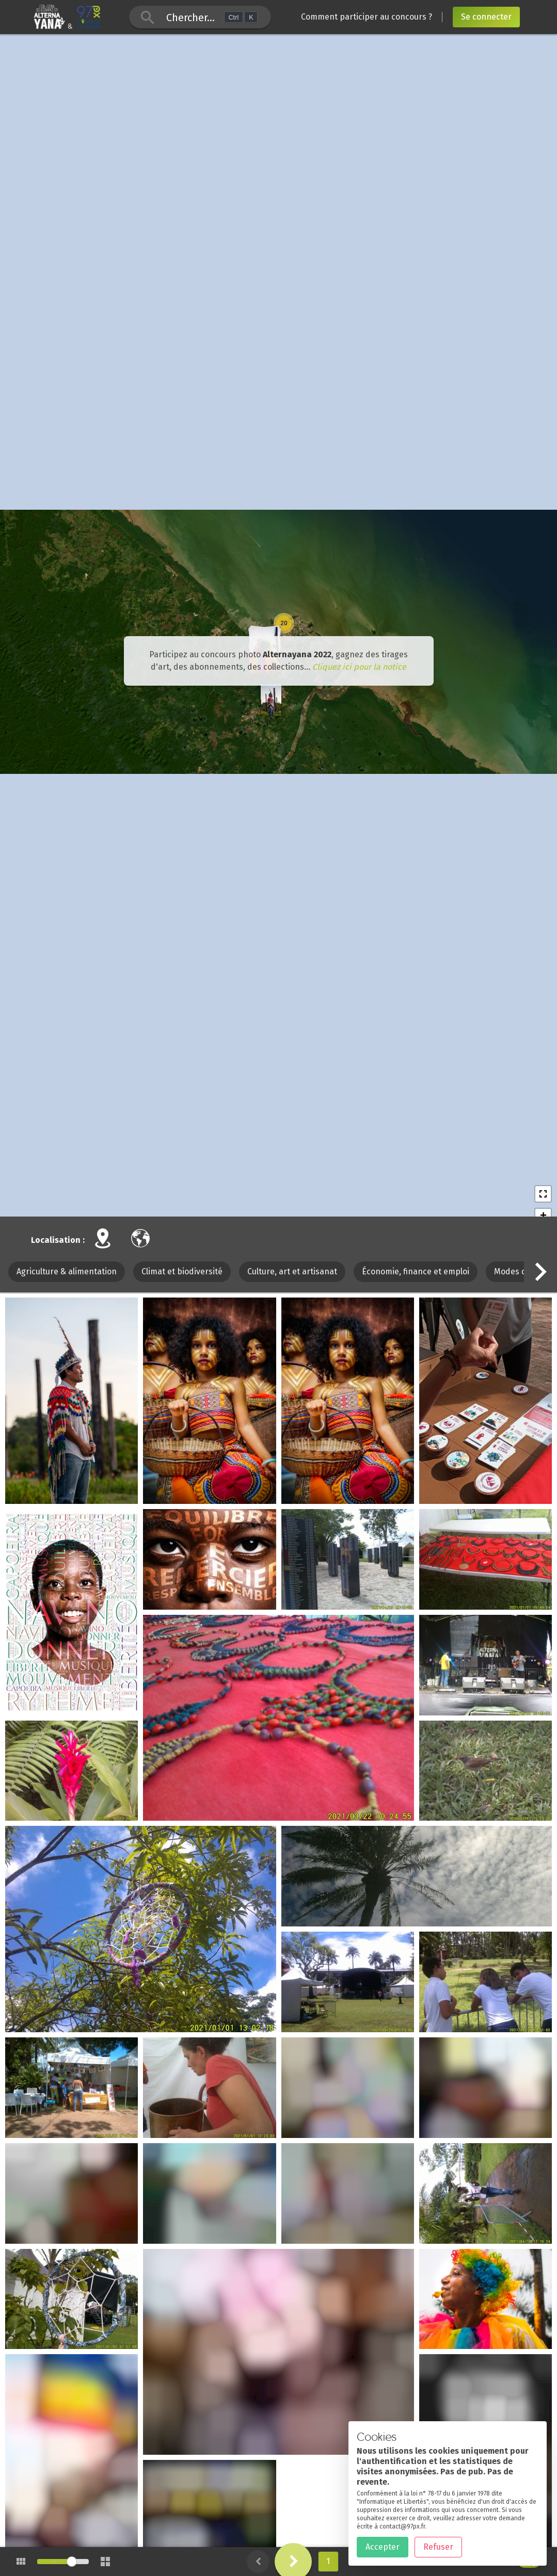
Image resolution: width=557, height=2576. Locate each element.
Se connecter (486, 17)
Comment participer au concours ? (366, 17)
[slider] (72, 2561)
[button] (540, 1343)
